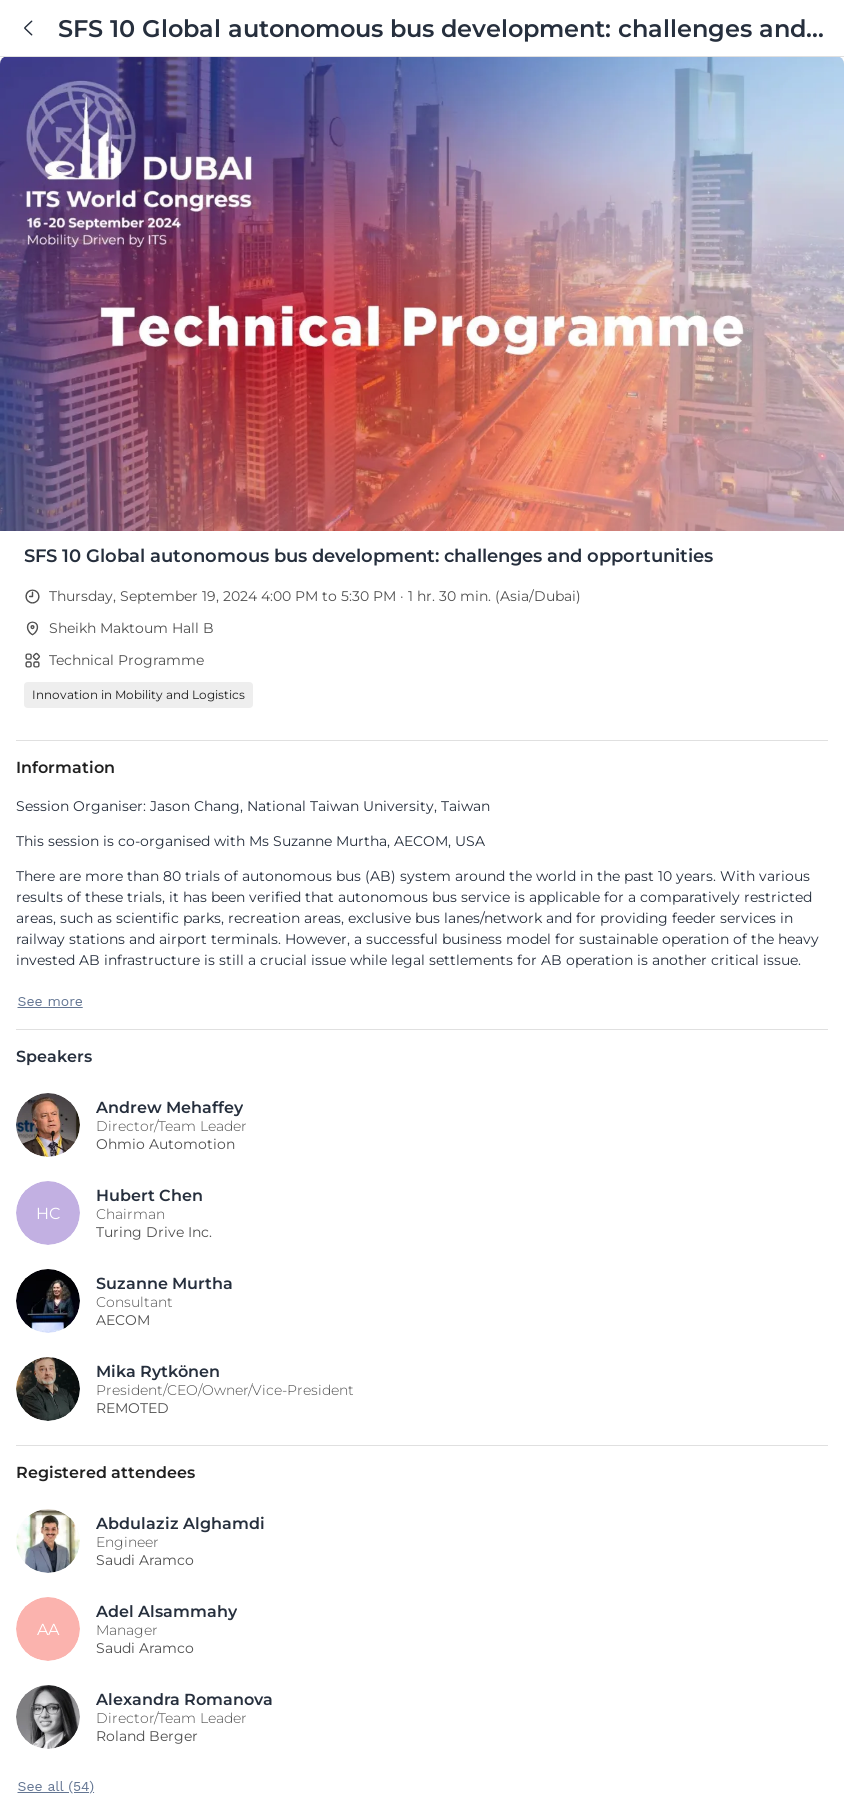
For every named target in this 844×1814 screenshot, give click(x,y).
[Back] (29, 28)
